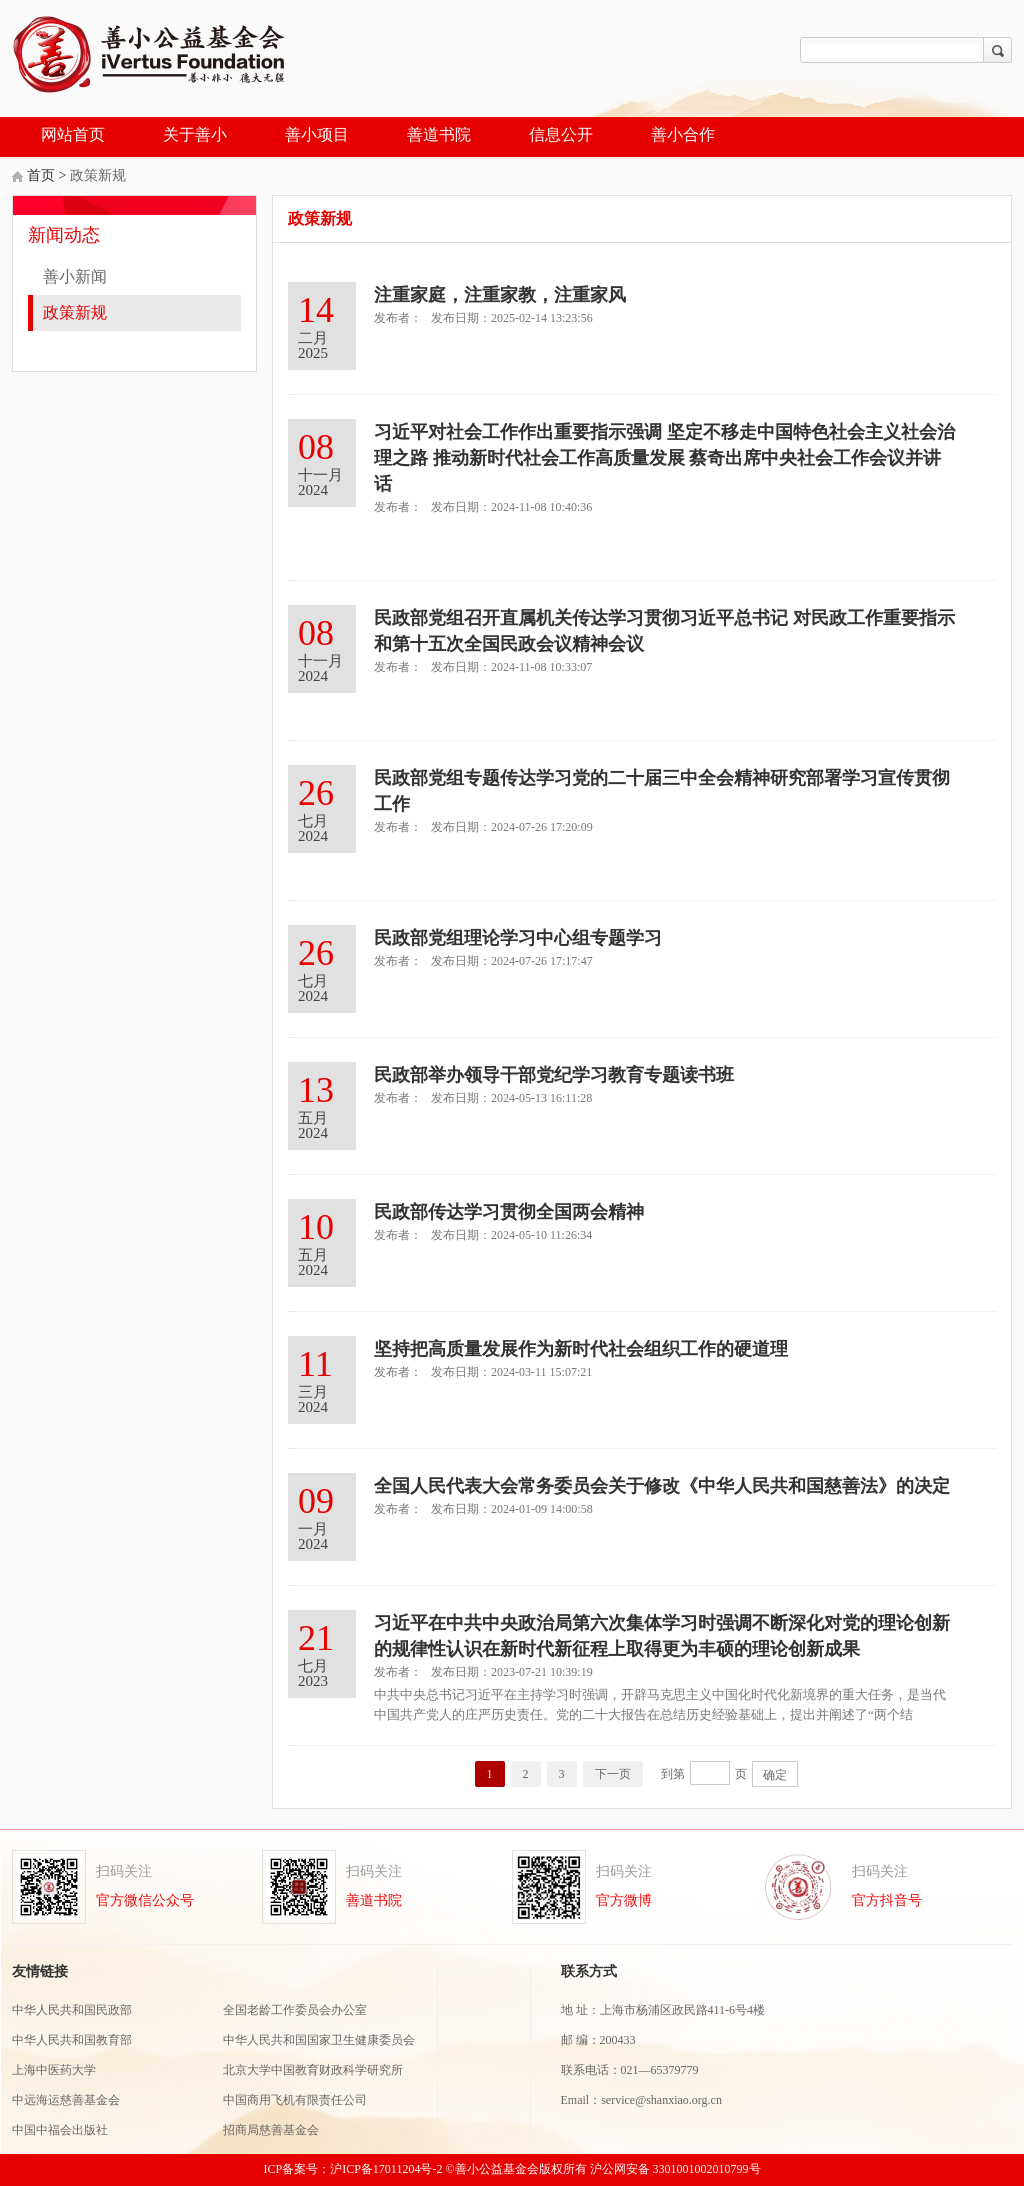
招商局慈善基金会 (271, 2130)
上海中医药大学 (55, 2070)
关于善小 (195, 134)
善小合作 (683, 134)
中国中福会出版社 (60, 2130)
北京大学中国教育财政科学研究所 (313, 2070)
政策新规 (75, 312)
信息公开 (561, 134)
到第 (673, 1774)
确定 (775, 1775)
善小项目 (317, 134)
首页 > (48, 175)
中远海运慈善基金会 (67, 2100)
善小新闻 (75, 276)
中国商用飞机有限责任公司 (295, 2100)
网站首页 (73, 134)
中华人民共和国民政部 (72, 2010)
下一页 (613, 1774)
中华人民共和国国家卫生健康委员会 (319, 2040)
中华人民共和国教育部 (72, 2040)
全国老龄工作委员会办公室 (295, 2010)
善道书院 (439, 134)
